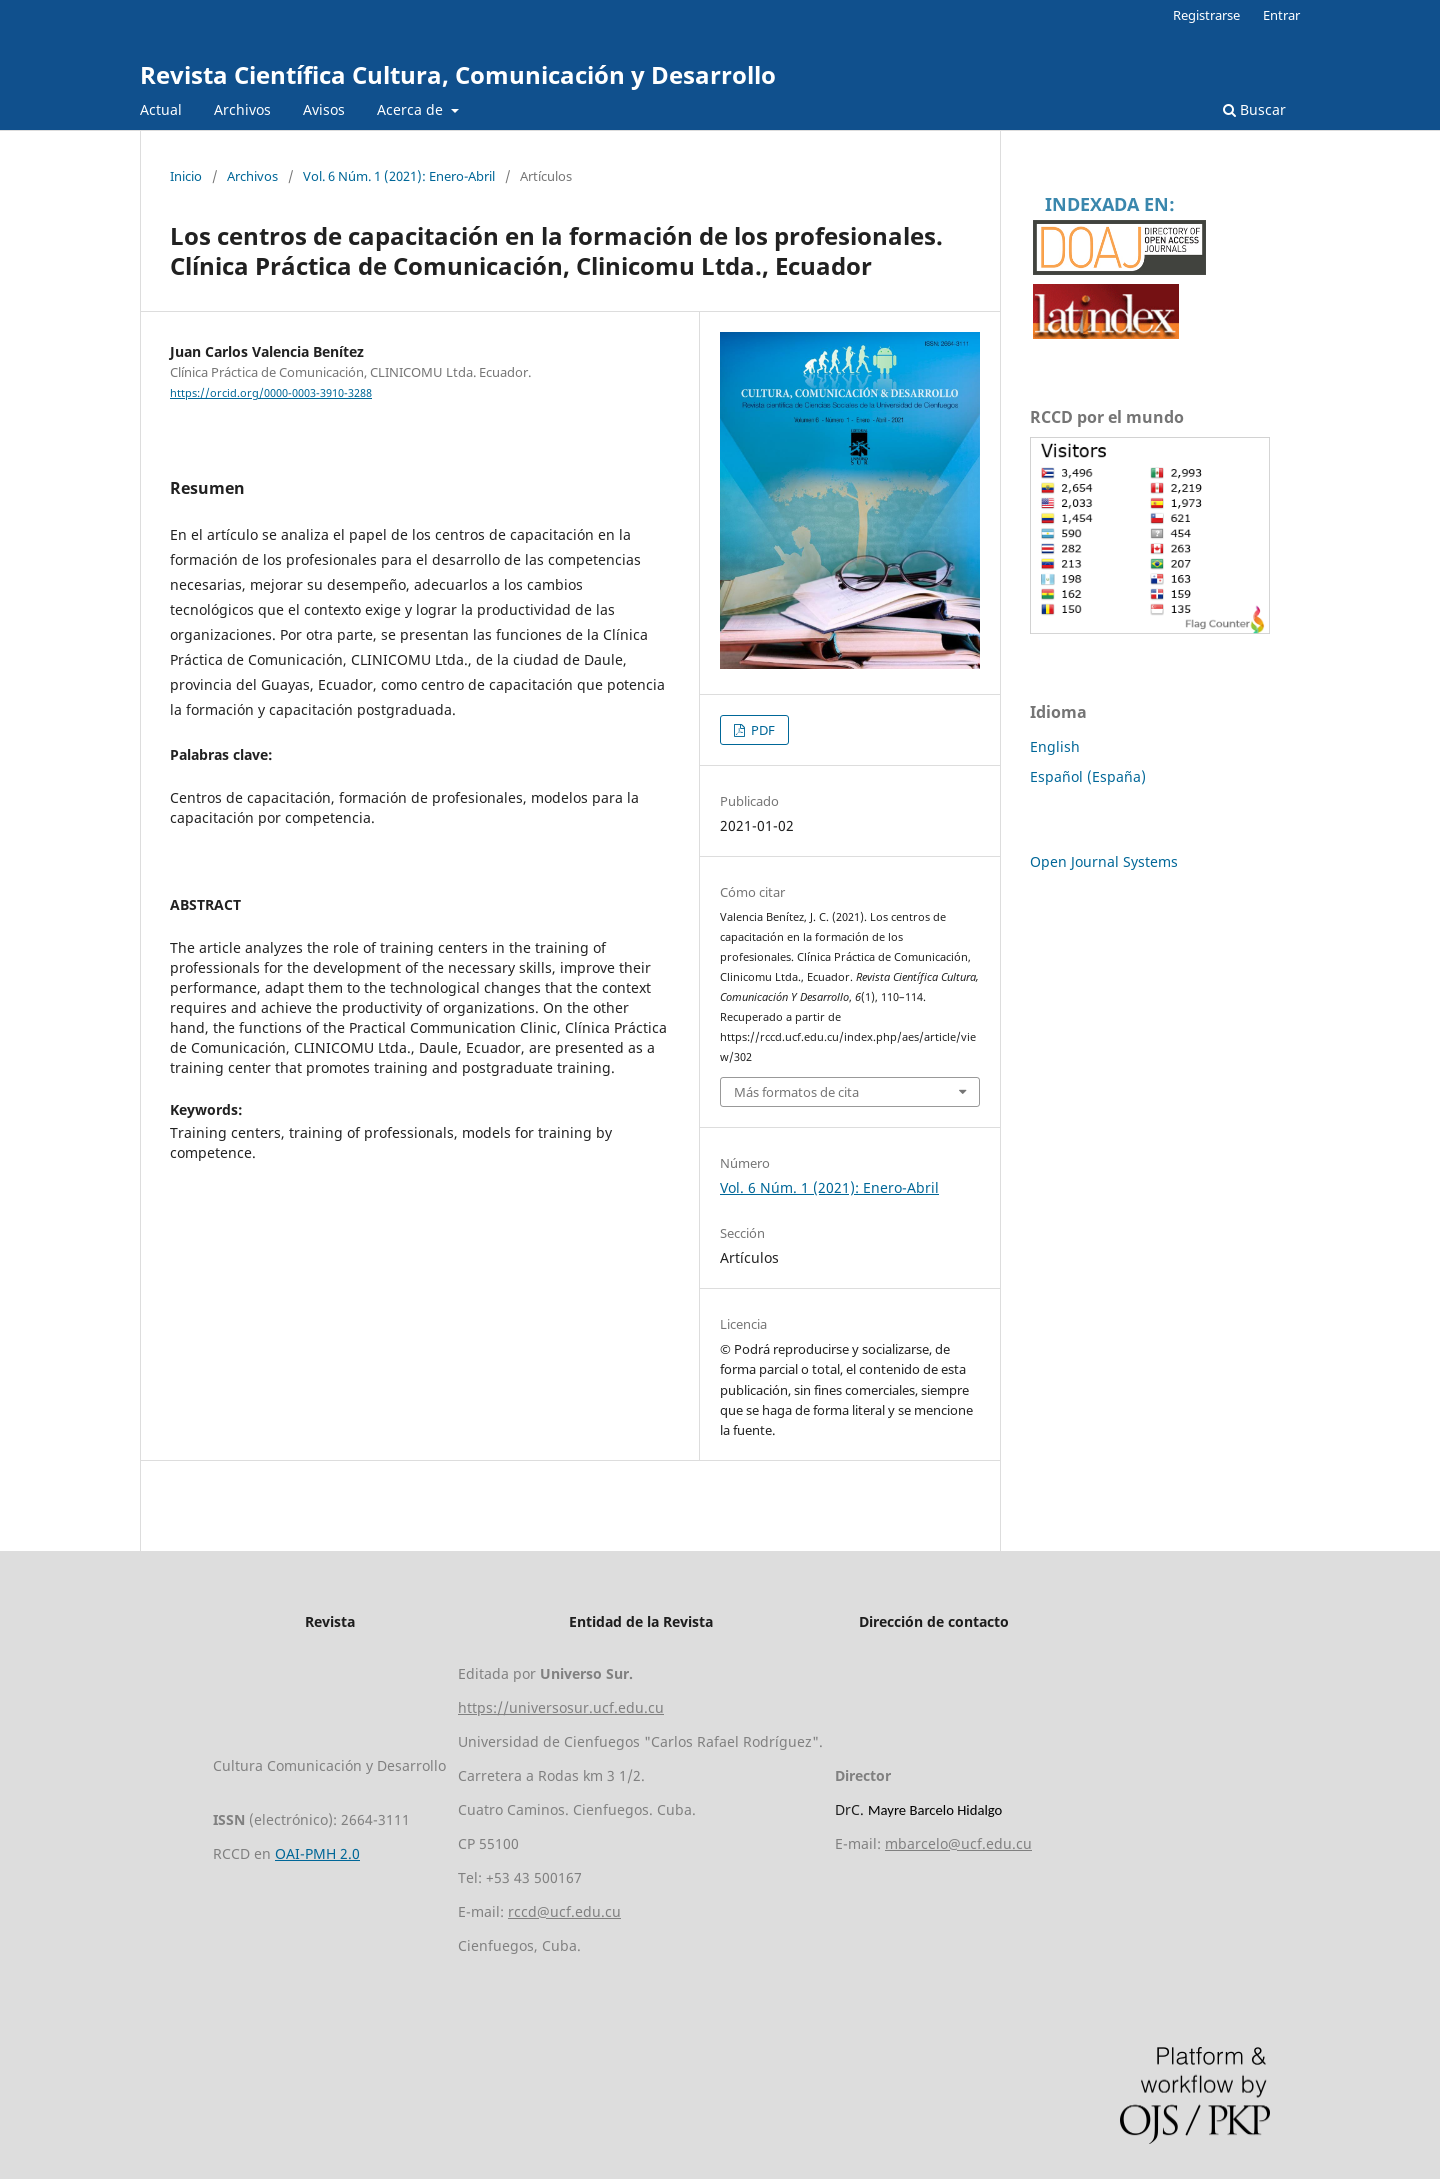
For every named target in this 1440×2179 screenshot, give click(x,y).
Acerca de (412, 109)
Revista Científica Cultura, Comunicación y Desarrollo (458, 74)
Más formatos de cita (796, 1092)
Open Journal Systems (1104, 861)
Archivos (242, 109)
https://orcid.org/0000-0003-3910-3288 (271, 393)
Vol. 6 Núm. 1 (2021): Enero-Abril (399, 176)
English (1055, 746)
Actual (161, 109)
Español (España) (1088, 776)
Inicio (186, 176)
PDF (761, 730)
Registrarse (1206, 15)
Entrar (1281, 15)
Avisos (324, 109)
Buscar (1254, 109)
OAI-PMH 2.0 (317, 1853)
